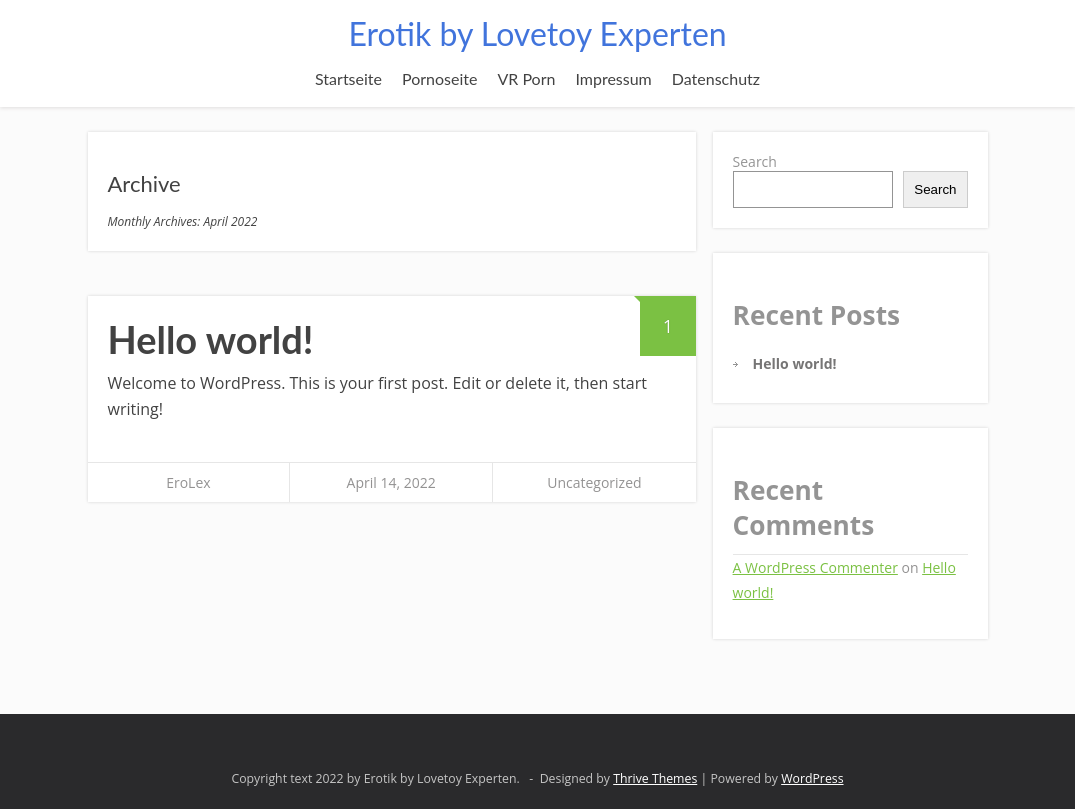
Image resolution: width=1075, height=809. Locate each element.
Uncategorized (594, 482)
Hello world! (211, 339)
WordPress (812, 778)
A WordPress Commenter (815, 567)
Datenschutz (716, 78)
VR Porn (526, 78)
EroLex (188, 482)
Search (755, 161)
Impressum (613, 78)
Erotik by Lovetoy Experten (537, 33)
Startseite (348, 78)
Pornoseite (439, 78)
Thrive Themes (655, 778)
